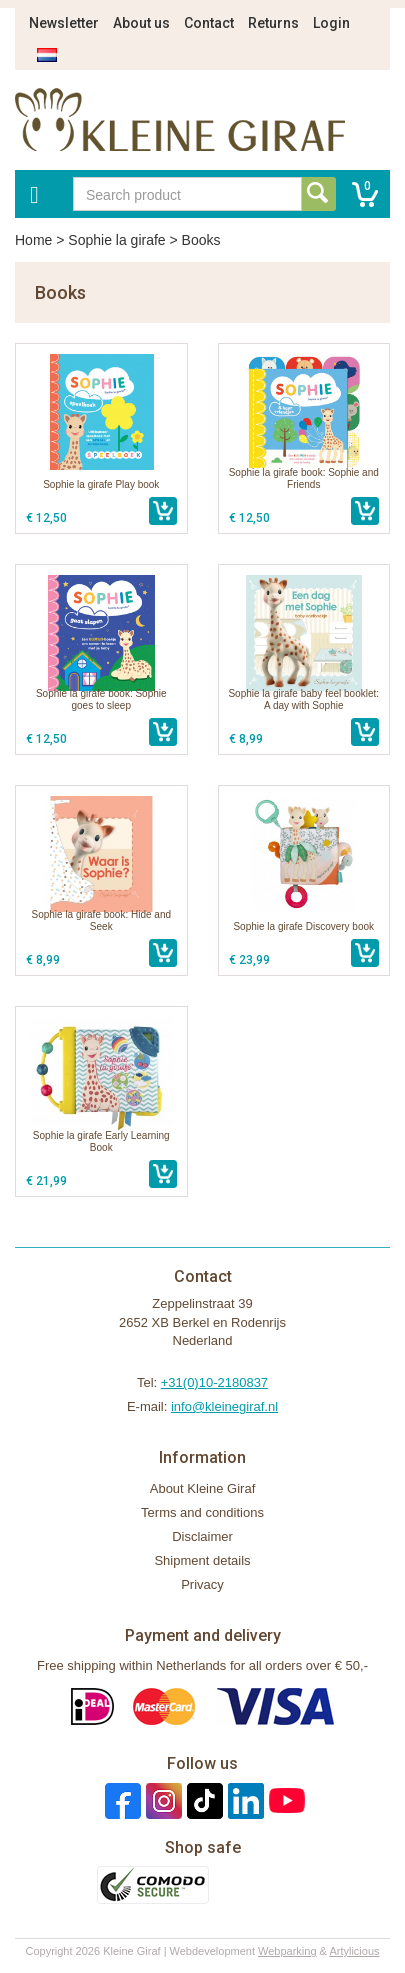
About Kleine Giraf (203, 1488)
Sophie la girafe (116, 240)
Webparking (287, 1951)
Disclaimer (202, 1536)
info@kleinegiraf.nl (224, 1406)
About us (141, 23)
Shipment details (202, 1560)
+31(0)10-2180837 (214, 1382)
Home (33, 240)
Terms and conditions (202, 1512)
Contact (209, 23)
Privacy (202, 1584)
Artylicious (354, 1951)
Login (331, 23)
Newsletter (64, 23)
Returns (273, 23)
